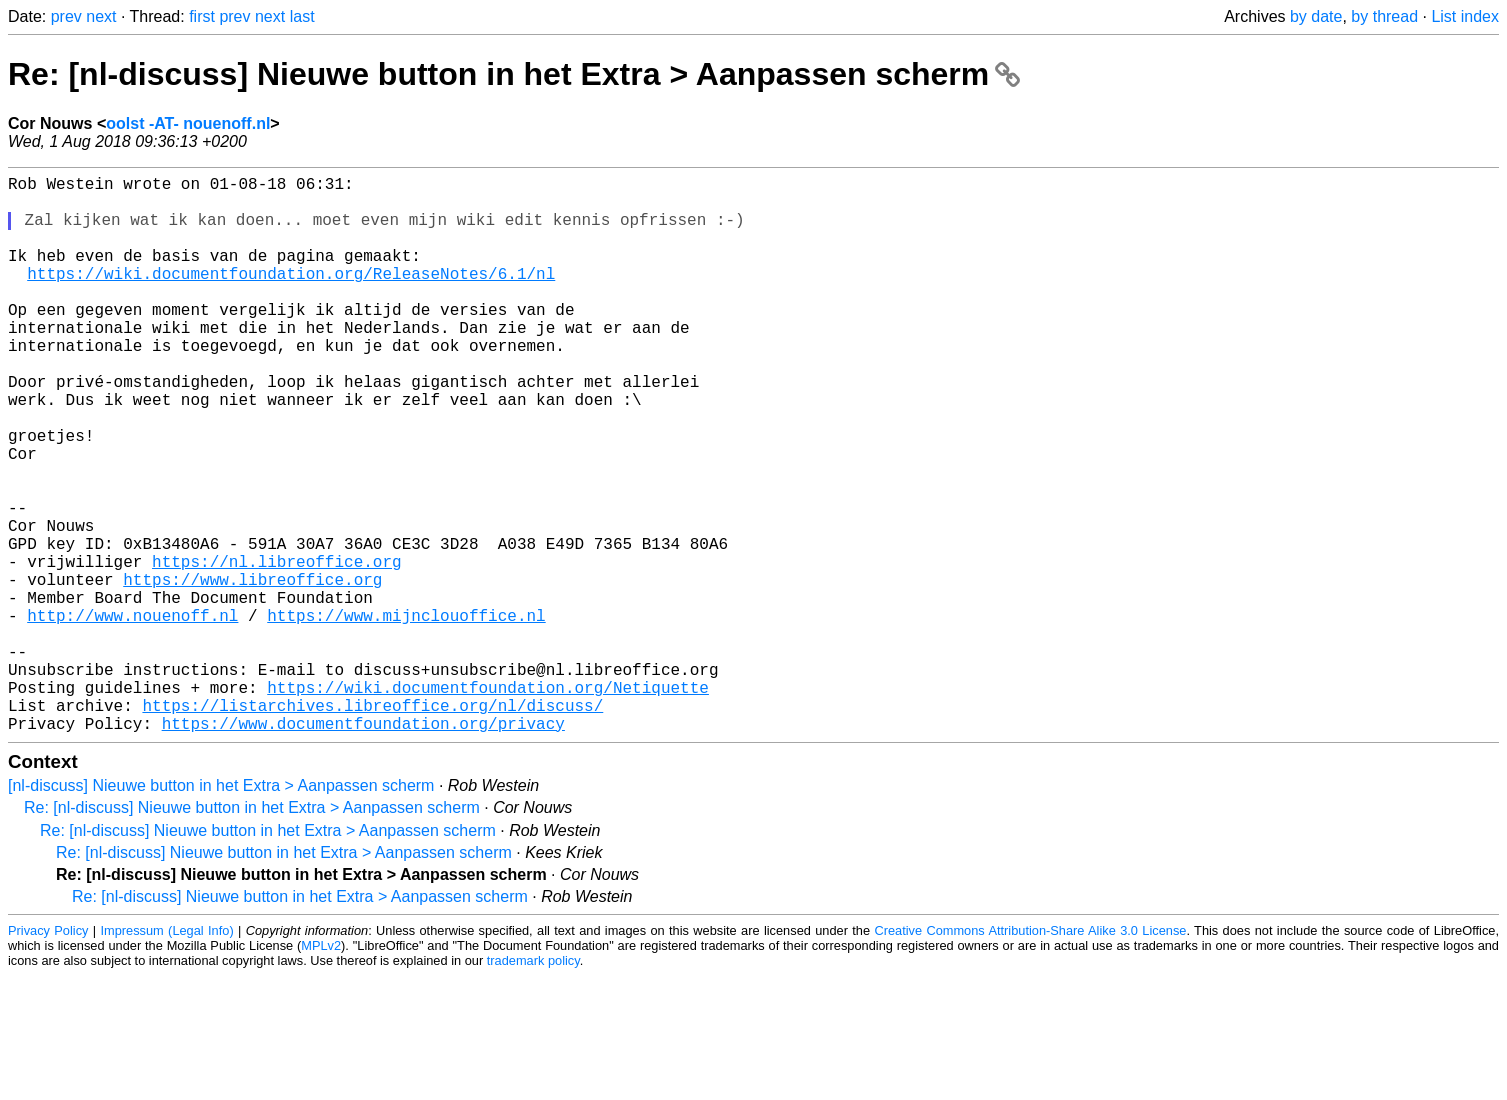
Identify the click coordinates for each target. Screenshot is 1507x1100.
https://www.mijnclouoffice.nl (406, 715)
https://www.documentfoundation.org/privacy (363, 847)
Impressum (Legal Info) (166, 1054)
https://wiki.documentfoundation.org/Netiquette (488, 803)
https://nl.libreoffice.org (277, 649)
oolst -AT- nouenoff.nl (188, 123)
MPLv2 (321, 1069)
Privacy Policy (48, 1054)
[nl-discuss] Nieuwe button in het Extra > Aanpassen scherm (221, 909)
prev (66, 16)
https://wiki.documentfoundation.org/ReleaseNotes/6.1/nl (291, 297)
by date (1316, 16)
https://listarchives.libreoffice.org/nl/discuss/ (372, 825)
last (302, 16)
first (202, 16)
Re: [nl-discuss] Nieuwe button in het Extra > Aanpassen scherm (514, 74)
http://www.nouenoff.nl (132, 715)
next (101, 16)
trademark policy (533, 1084)
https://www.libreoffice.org (252, 671)
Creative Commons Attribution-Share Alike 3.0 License (1030, 1054)
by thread (1384, 16)
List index (1465, 16)
